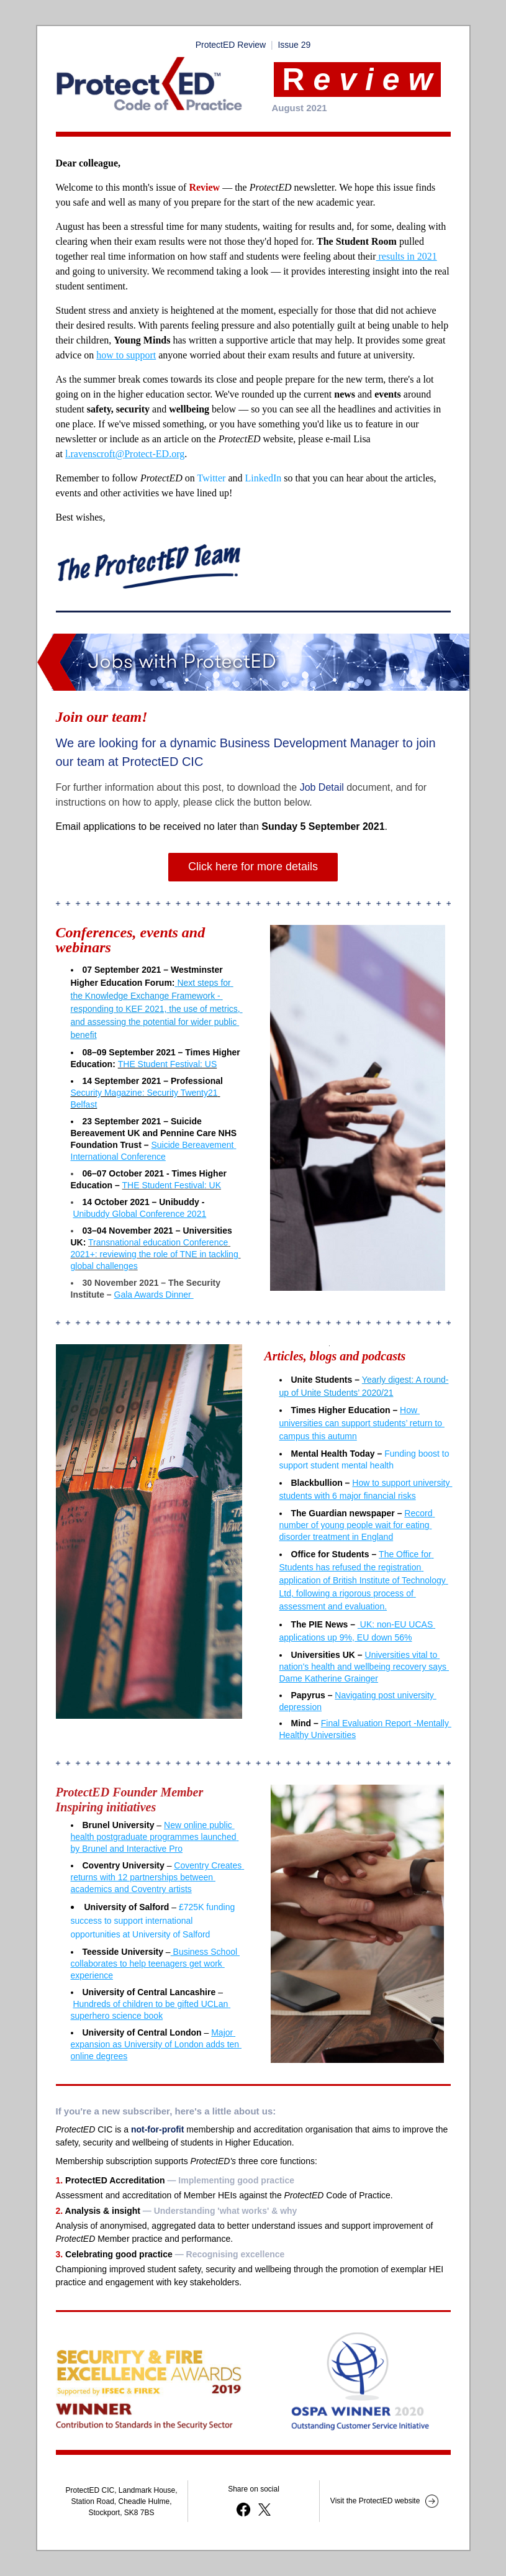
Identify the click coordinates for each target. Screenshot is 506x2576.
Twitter (211, 478)
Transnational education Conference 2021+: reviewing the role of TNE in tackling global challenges (156, 1254)
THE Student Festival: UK (172, 1185)
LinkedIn (263, 478)
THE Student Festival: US (167, 1064)
